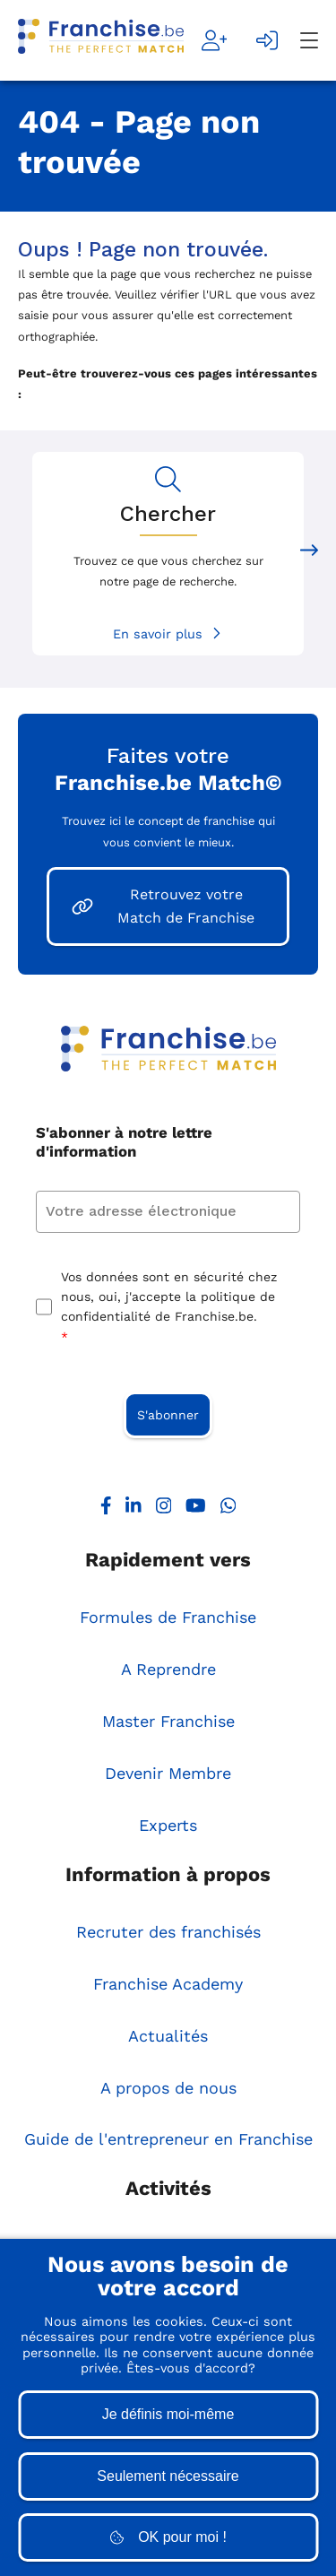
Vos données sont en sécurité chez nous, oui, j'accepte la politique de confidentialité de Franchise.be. (169, 1309)
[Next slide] (309, 553)
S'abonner (168, 1415)
